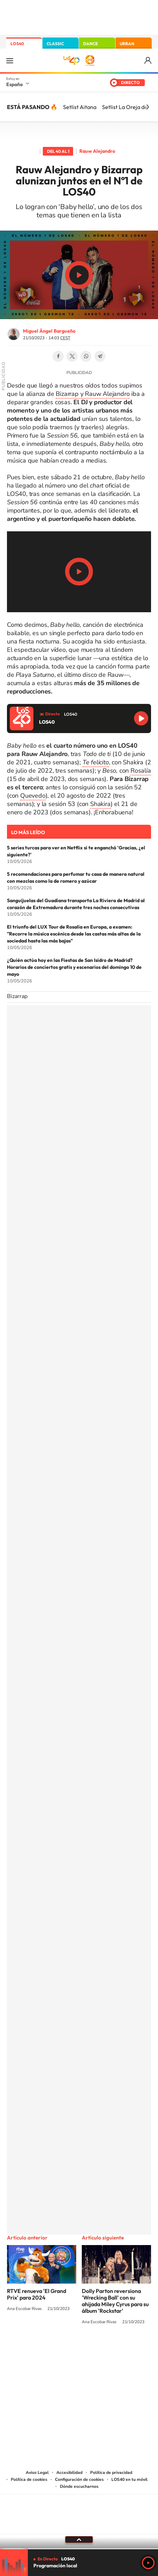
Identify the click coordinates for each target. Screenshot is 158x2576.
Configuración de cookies (79, 2479)
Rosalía (141, 770)
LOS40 (17, 43)
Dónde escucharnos (79, 2486)
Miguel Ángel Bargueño (49, 331)
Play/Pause (79, 275)
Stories (120, 2348)
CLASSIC (55, 43)
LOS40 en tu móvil (129, 2479)
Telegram (99, 356)
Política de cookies (29, 2479)
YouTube (65, 2348)
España (14, 84)
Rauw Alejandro (97, 151)
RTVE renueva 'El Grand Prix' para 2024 (36, 2294)
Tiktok (51, 2348)
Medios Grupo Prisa (79, 2526)
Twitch (106, 2348)
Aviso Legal (37, 2472)
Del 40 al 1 (58, 151)
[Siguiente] (147, 106)
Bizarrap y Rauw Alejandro (92, 394)
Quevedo (33, 795)
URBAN (127, 43)
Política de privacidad (111, 2472)
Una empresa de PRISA (79, 2509)
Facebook (58, 356)
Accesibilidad (69, 2472)
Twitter (72, 356)
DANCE (90, 43)
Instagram (37, 2348)
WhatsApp (86, 356)
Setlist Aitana (79, 106)
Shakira (100, 804)
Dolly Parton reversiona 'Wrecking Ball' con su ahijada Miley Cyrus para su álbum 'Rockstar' (115, 2300)
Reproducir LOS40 (141, 718)
